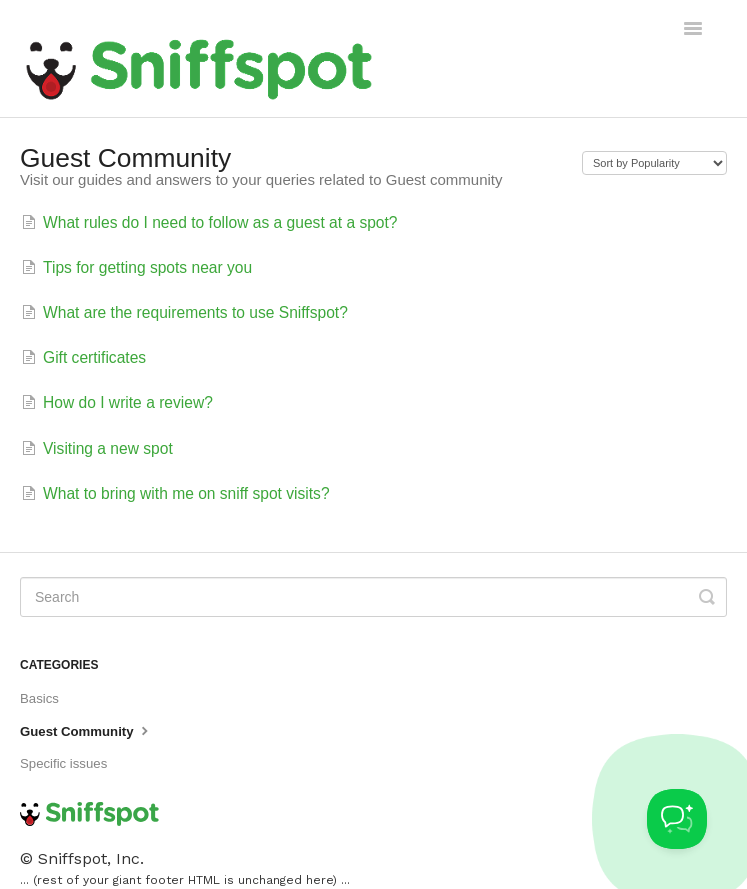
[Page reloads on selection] (654, 163)
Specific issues (63, 763)
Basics (39, 698)
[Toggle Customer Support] (677, 819)
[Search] (373, 597)
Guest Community (86, 730)
